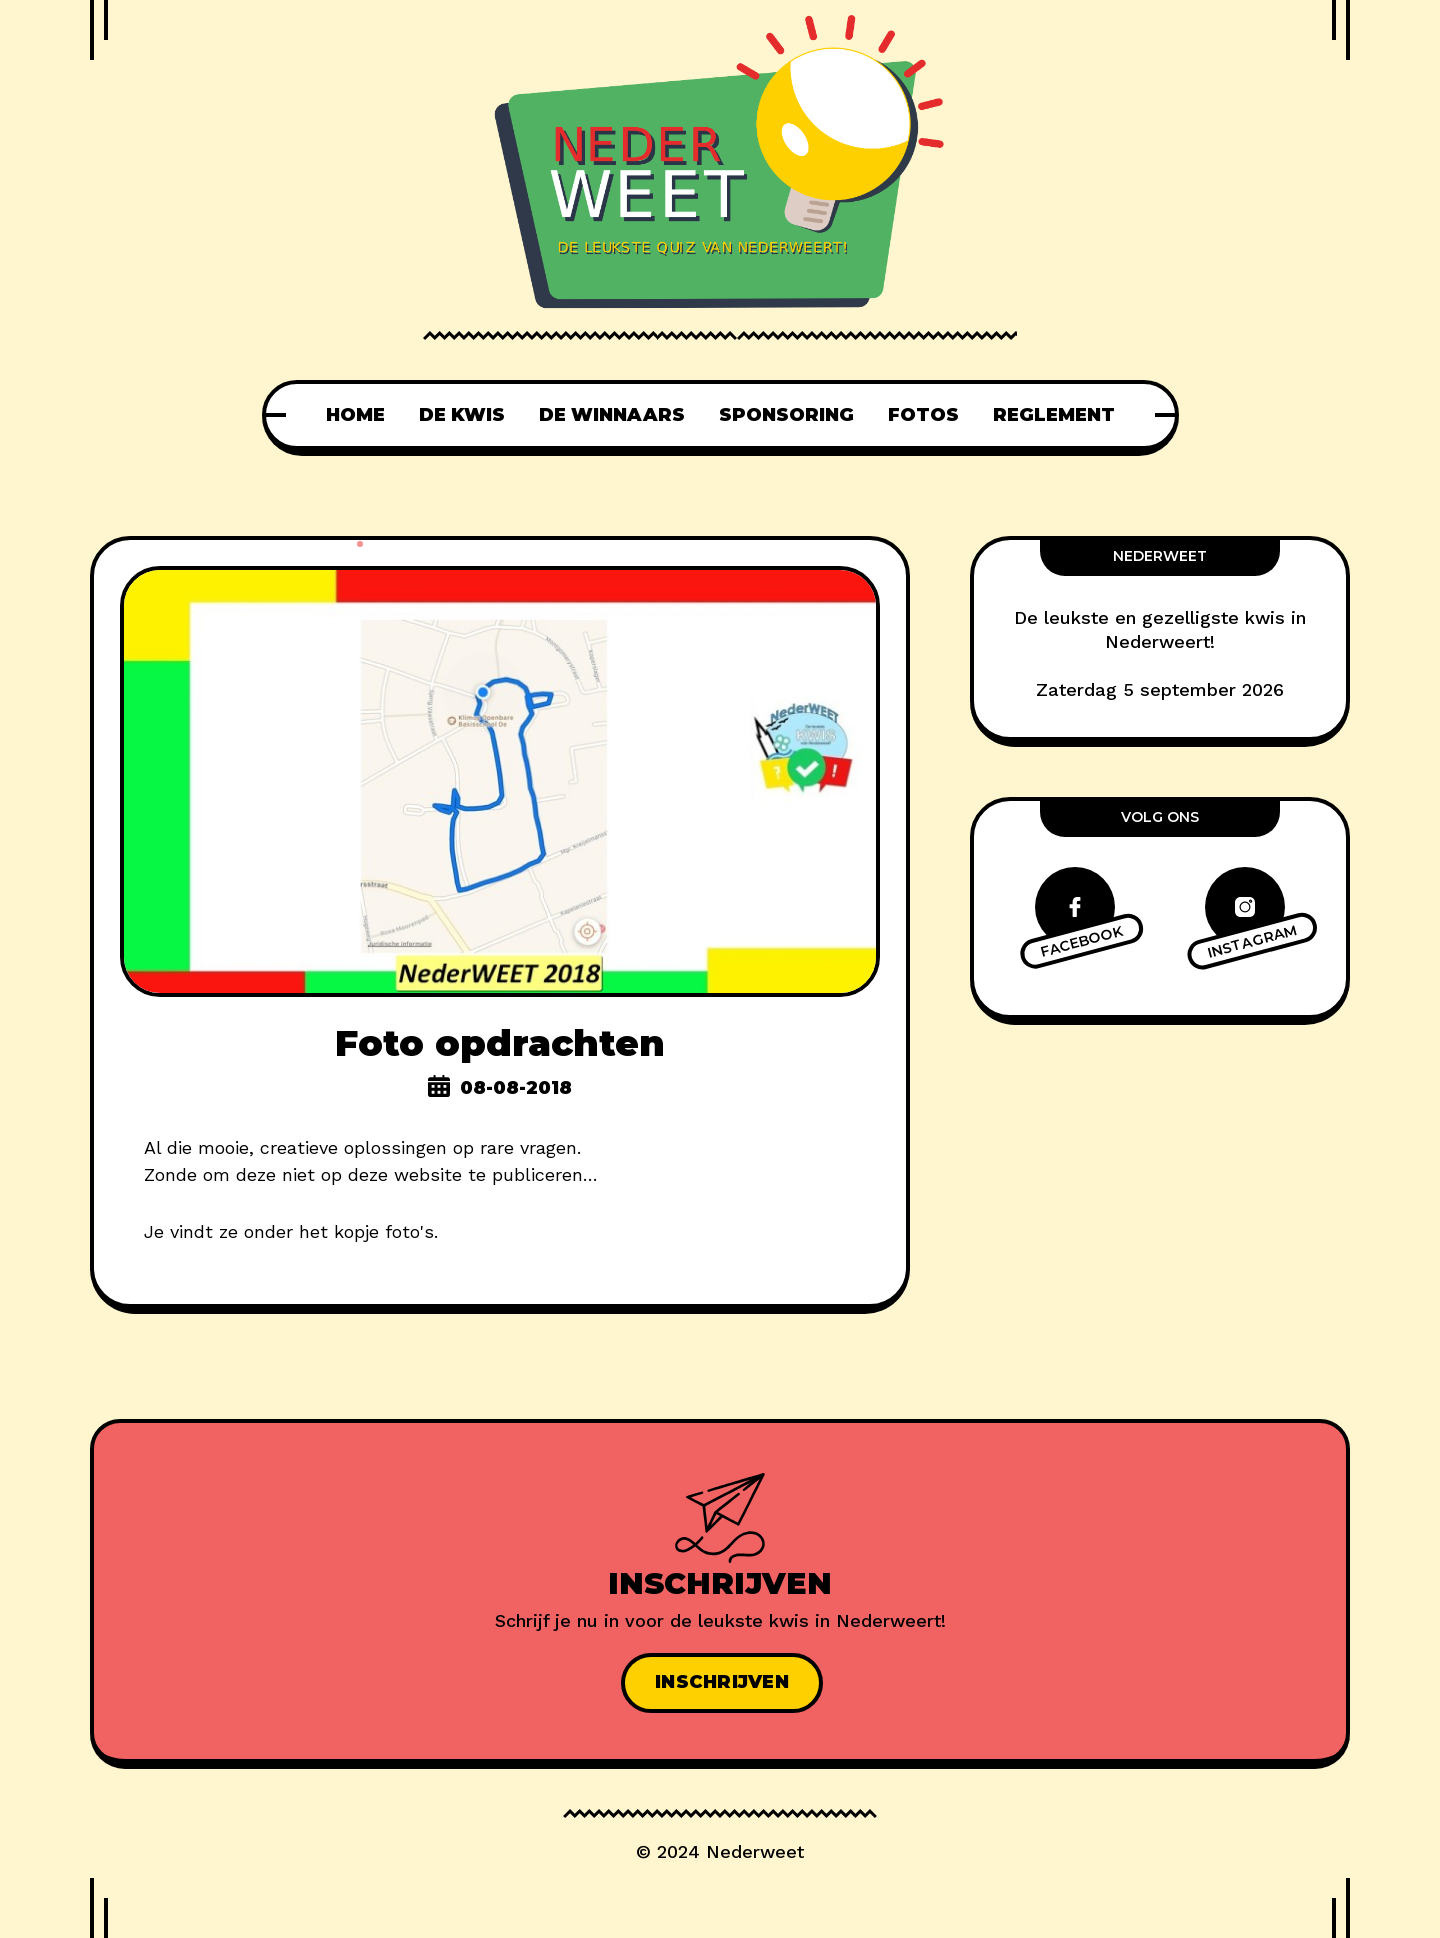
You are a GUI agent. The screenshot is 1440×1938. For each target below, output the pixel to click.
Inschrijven (722, 1682)
